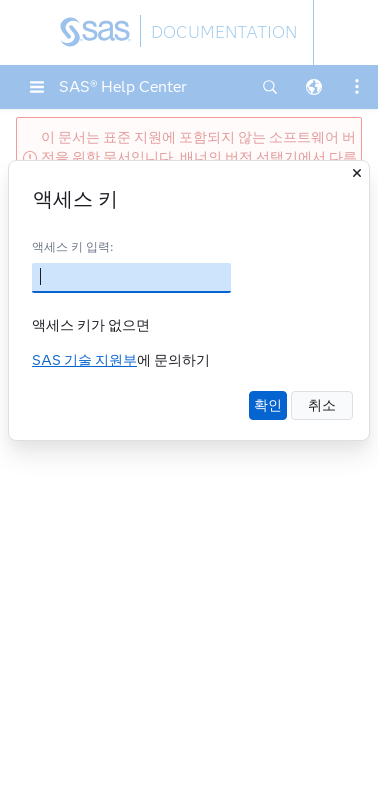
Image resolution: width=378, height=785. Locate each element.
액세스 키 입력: (72, 246)
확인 (268, 405)
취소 (322, 405)
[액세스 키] (131, 278)
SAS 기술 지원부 (84, 360)
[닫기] (357, 173)
